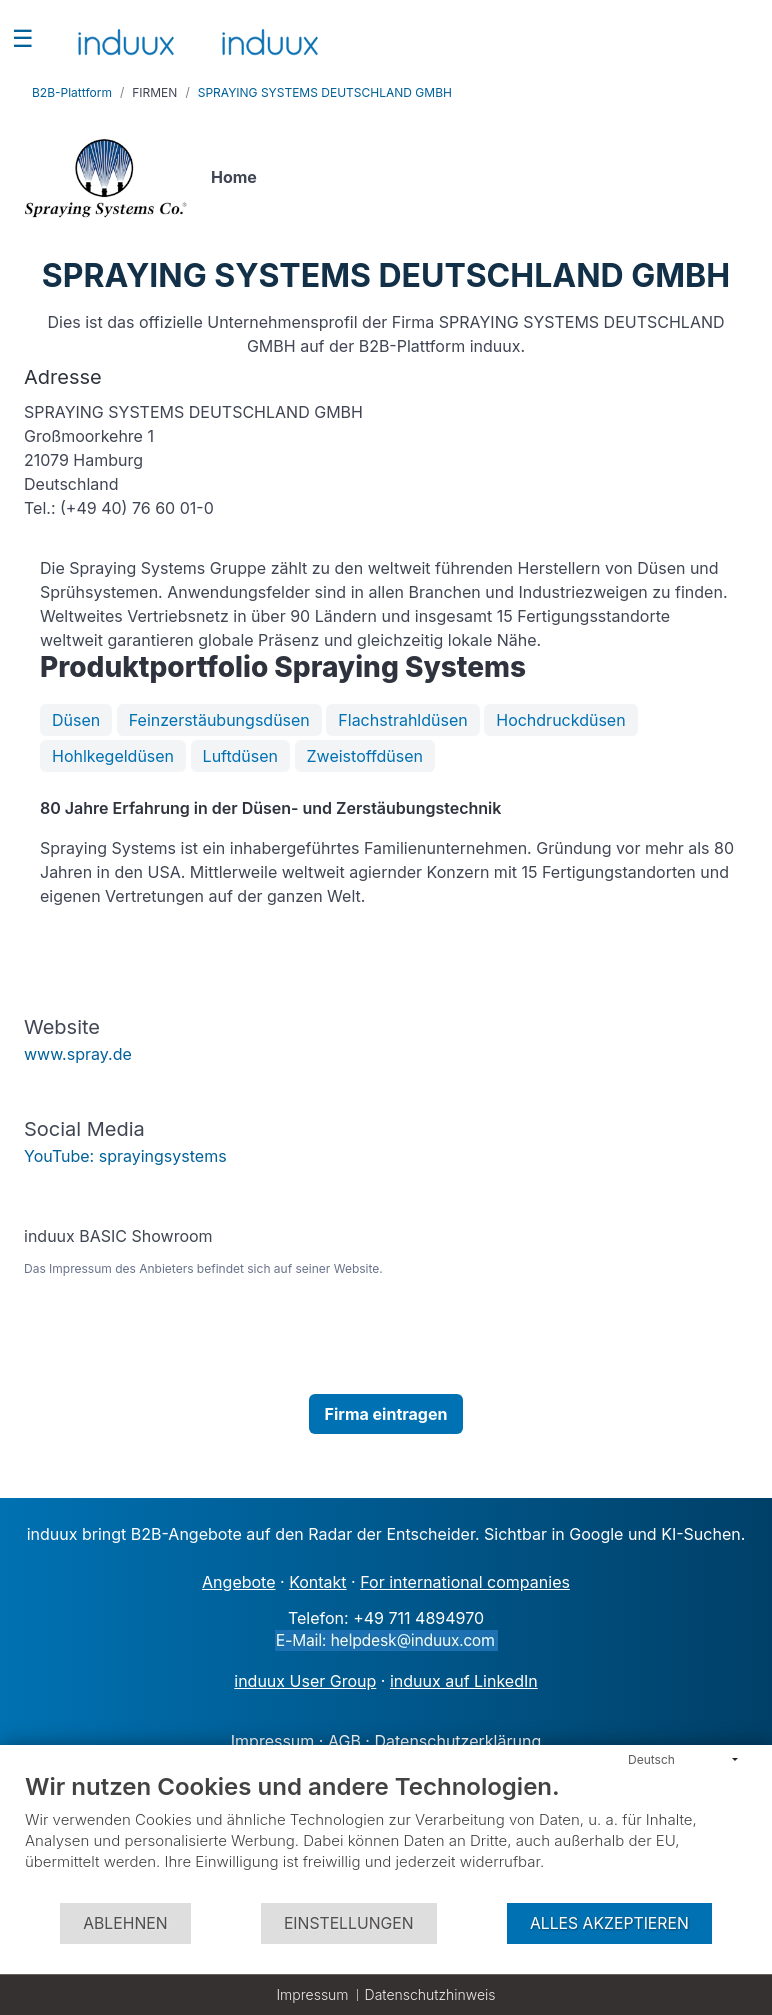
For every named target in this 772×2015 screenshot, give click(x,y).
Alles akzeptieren (609, 1923)
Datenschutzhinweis (430, 1994)
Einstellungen (349, 1923)
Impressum (312, 1994)
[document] (386, 1836)
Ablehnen (125, 1923)
